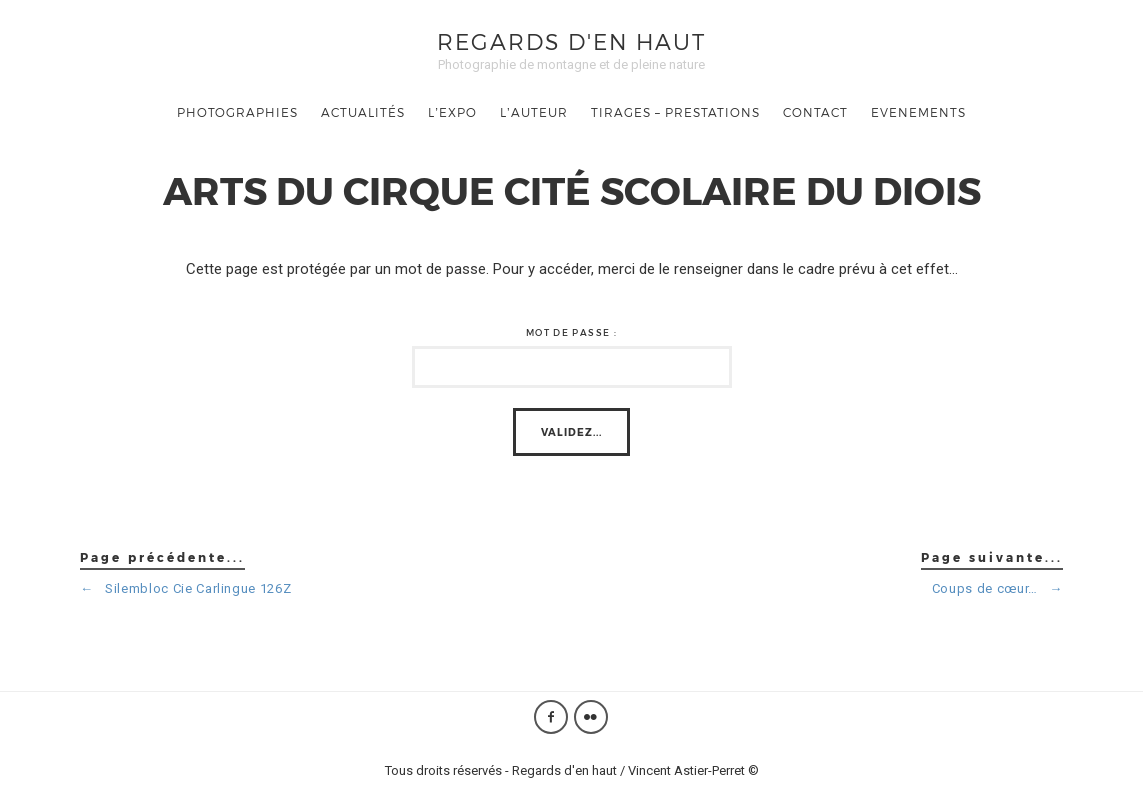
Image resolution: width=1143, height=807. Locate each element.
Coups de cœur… (997, 588)
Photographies (237, 112)
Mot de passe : (571, 332)
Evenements (918, 112)
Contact (815, 112)
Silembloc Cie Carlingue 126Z (185, 588)
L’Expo (452, 112)
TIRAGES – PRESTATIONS (675, 112)
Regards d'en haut (571, 41)
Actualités (363, 112)
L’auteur (534, 112)
